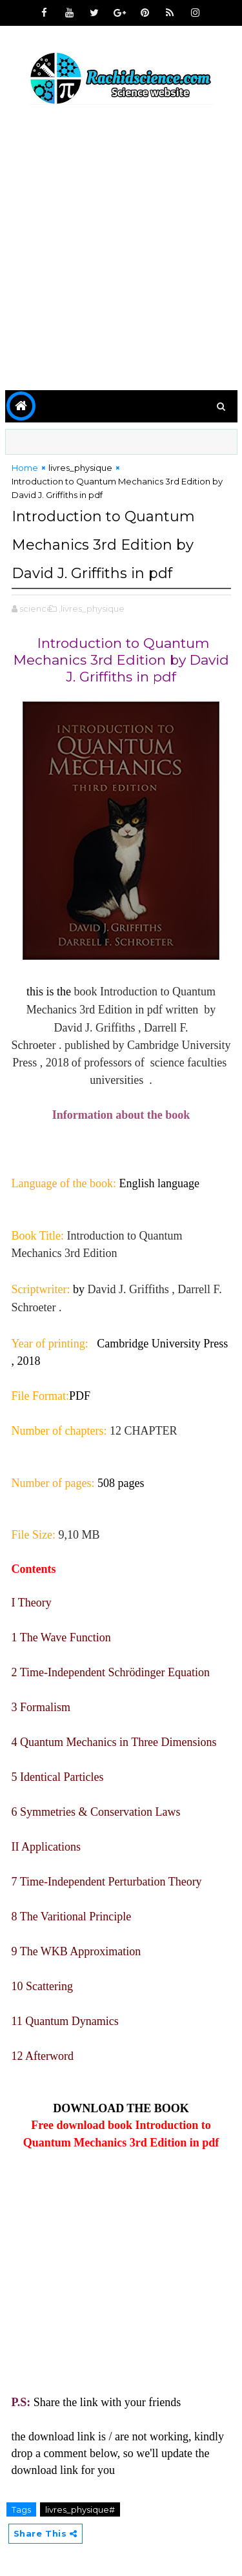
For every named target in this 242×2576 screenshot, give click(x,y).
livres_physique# (80, 2509)
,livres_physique (92, 608)
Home (25, 467)
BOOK (171, 2108)
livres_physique (80, 467)
